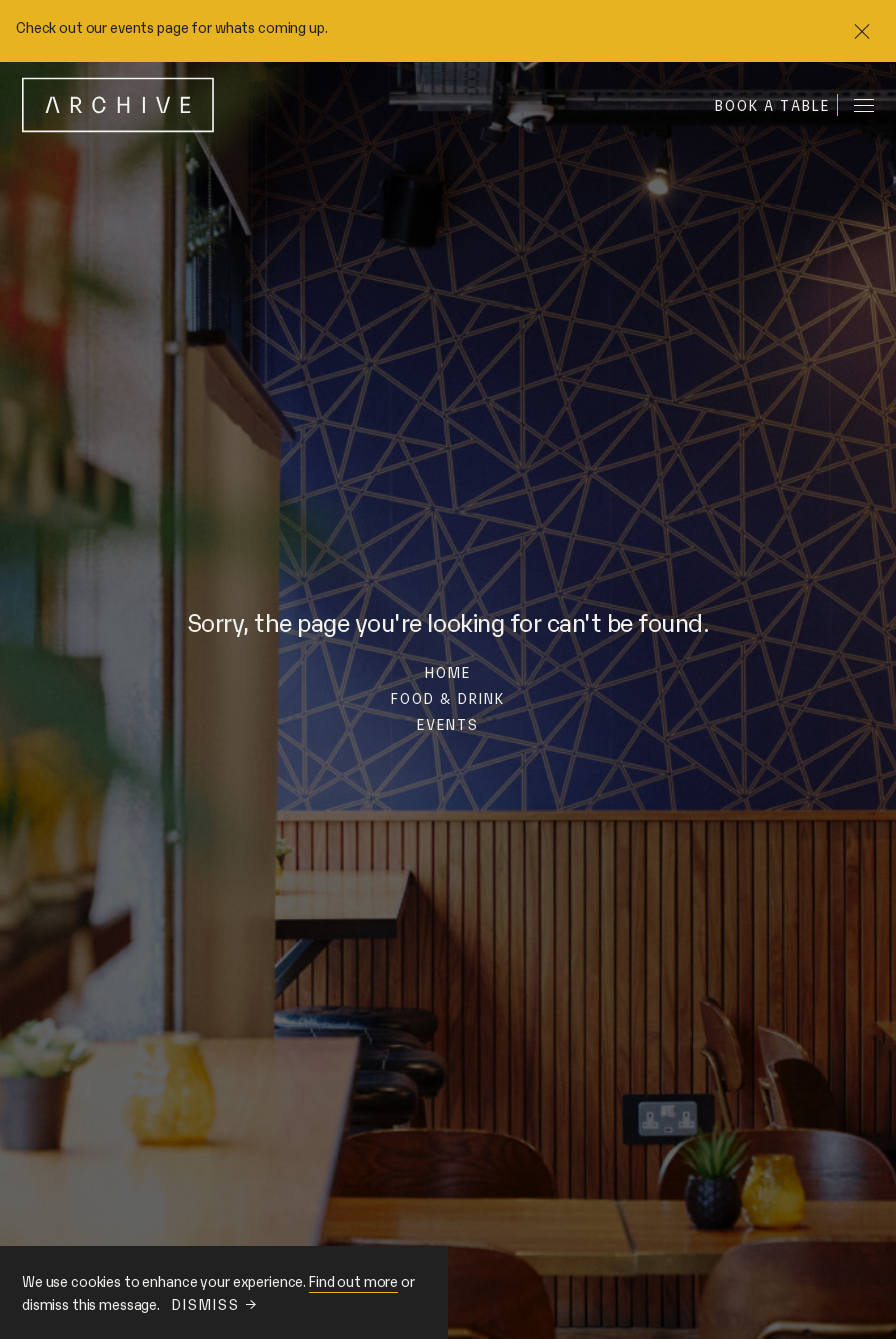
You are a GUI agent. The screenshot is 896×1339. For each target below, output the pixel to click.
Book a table (772, 104)
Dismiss (214, 1303)
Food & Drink (448, 697)
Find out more (353, 1280)
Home (448, 671)
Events (448, 723)
